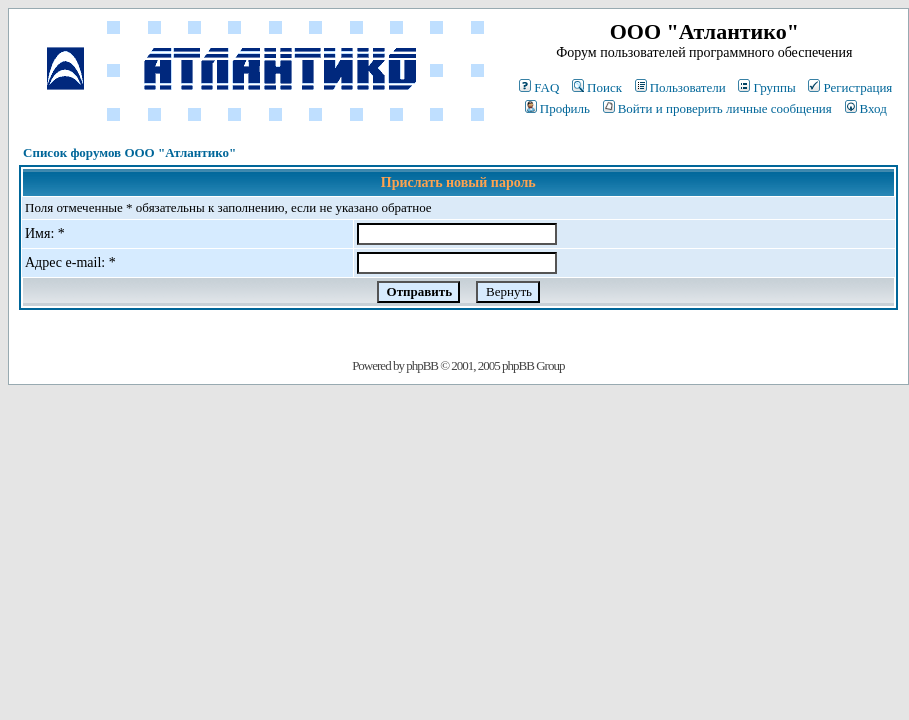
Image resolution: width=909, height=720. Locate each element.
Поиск (597, 87)
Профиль (557, 108)
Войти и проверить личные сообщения (717, 108)
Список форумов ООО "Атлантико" (129, 152)
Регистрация (850, 87)
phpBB (422, 365)
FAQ (539, 87)
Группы (766, 87)
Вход (866, 108)
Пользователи (680, 87)
